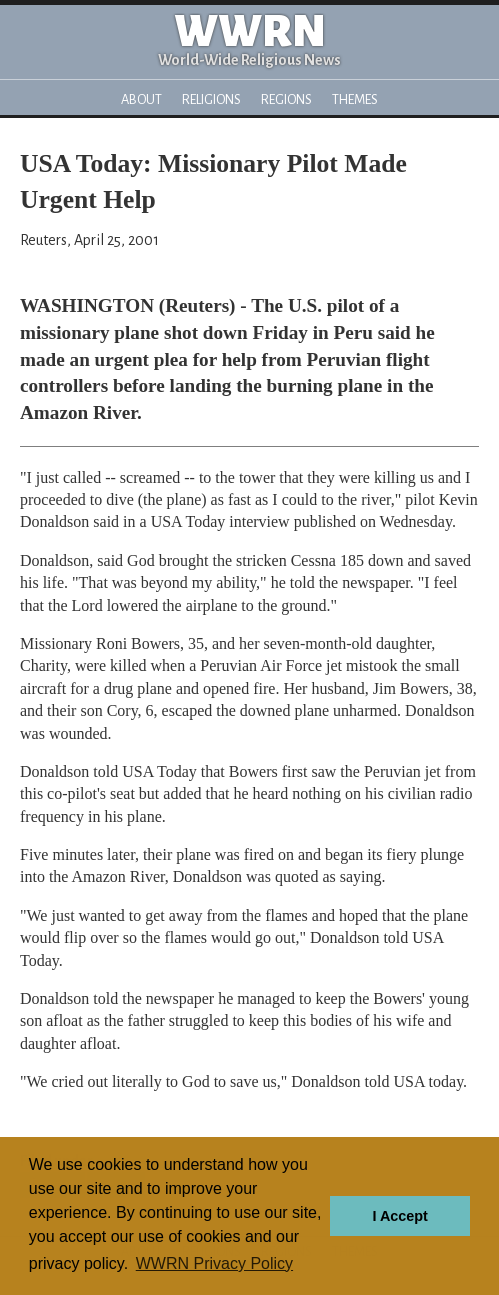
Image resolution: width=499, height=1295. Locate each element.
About (141, 99)
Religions (211, 99)
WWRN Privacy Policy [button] (214, 1263)
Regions (286, 99)
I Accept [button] (399, 1216)
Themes (355, 99)
